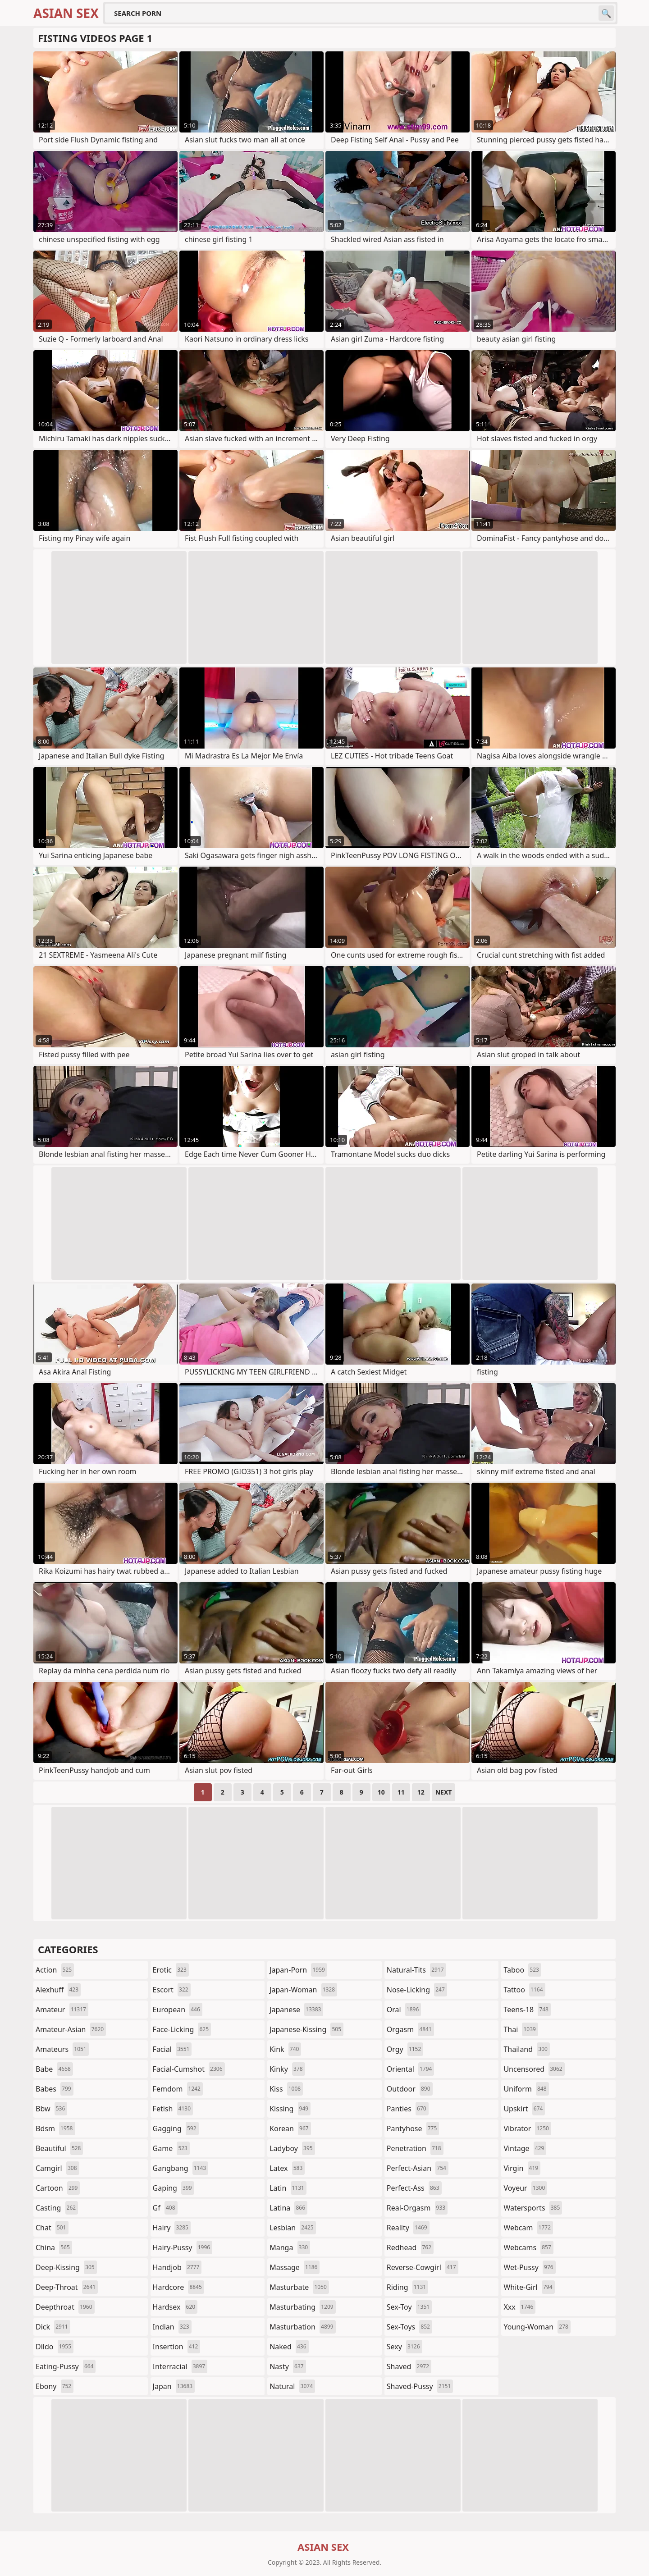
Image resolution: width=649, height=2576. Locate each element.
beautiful (59, 2148)
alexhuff (58, 1989)
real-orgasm (417, 2208)
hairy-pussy (183, 2247)
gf (165, 2208)
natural (292, 2386)
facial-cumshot (189, 2069)
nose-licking (417, 1989)
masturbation (302, 2327)
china (54, 2247)
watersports (532, 2208)
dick (53, 2327)
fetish (173, 2108)
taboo (522, 1970)
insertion (177, 2346)
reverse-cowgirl (422, 2267)
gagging (176, 2128)
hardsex (175, 2307)
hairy (172, 2227)
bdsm (55, 2128)
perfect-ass (414, 2188)
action (55, 1970)
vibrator (527, 2128)
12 (421, 1792)
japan (174, 2386)
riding (407, 2287)
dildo (54, 2346)
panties (408, 2108)
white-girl (528, 2287)
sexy (404, 2346)
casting (57, 2208)
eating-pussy (66, 2366)
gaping (173, 2188)
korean (290, 2128)
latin (288, 2188)
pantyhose (413, 2128)
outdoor (410, 2089)
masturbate (299, 2287)
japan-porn (298, 1970)
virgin (521, 2168)
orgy (405, 2049)
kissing (290, 2108)
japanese (296, 2009)
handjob (177, 2267)
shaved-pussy (420, 2386)
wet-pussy (529, 2267)
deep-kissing (66, 2267)
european (177, 2009)
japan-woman (303, 1989)
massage (295, 2267)
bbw (51, 2108)
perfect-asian (417, 2168)
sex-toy (409, 2307)
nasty (288, 2366)
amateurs (62, 2049)
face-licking (182, 2029)
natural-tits (416, 1970)
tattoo (524, 1989)
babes (54, 2089)
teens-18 (527, 2009)
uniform (525, 2089)
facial (172, 2049)
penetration (415, 2148)
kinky (287, 2069)
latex (287, 2168)
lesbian (293, 2227)
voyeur (525, 2188)
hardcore (178, 2287)
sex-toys (409, 2327)
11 (401, 1792)
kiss (286, 2089)
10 (381, 1792)
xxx (519, 2307)
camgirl (57, 2168)
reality (408, 2227)
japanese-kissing (306, 2029)
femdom (178, 2089)
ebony (54, 2386)
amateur (62, 2009)
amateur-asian (71, 2029)
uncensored (533, 2069)
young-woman (537, 2327)
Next (443, 1792)
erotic (171, 1970)
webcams (528, 2247)
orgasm (410, 2029)
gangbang (181, 2168)
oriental (410, 2069)
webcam (528, 2227)
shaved (409, 2366)
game (171, 2148)
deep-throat (67, 2287)
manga (290, 2247)
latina (288, 2208)
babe (54, 2069)
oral (404, 2009)
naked (289, 2346)
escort (172, 1989)
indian (172, 2327)
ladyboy (292, 2148)
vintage (524, 2148)
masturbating (303, 2307)
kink (285, 2049)
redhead (410, 2247)
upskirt (524, 2108)
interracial (180, 2366)
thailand (526, 2049)
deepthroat (65, 2307)
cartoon (58, 2188)
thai (520, 2029)
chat (52, 2227)
